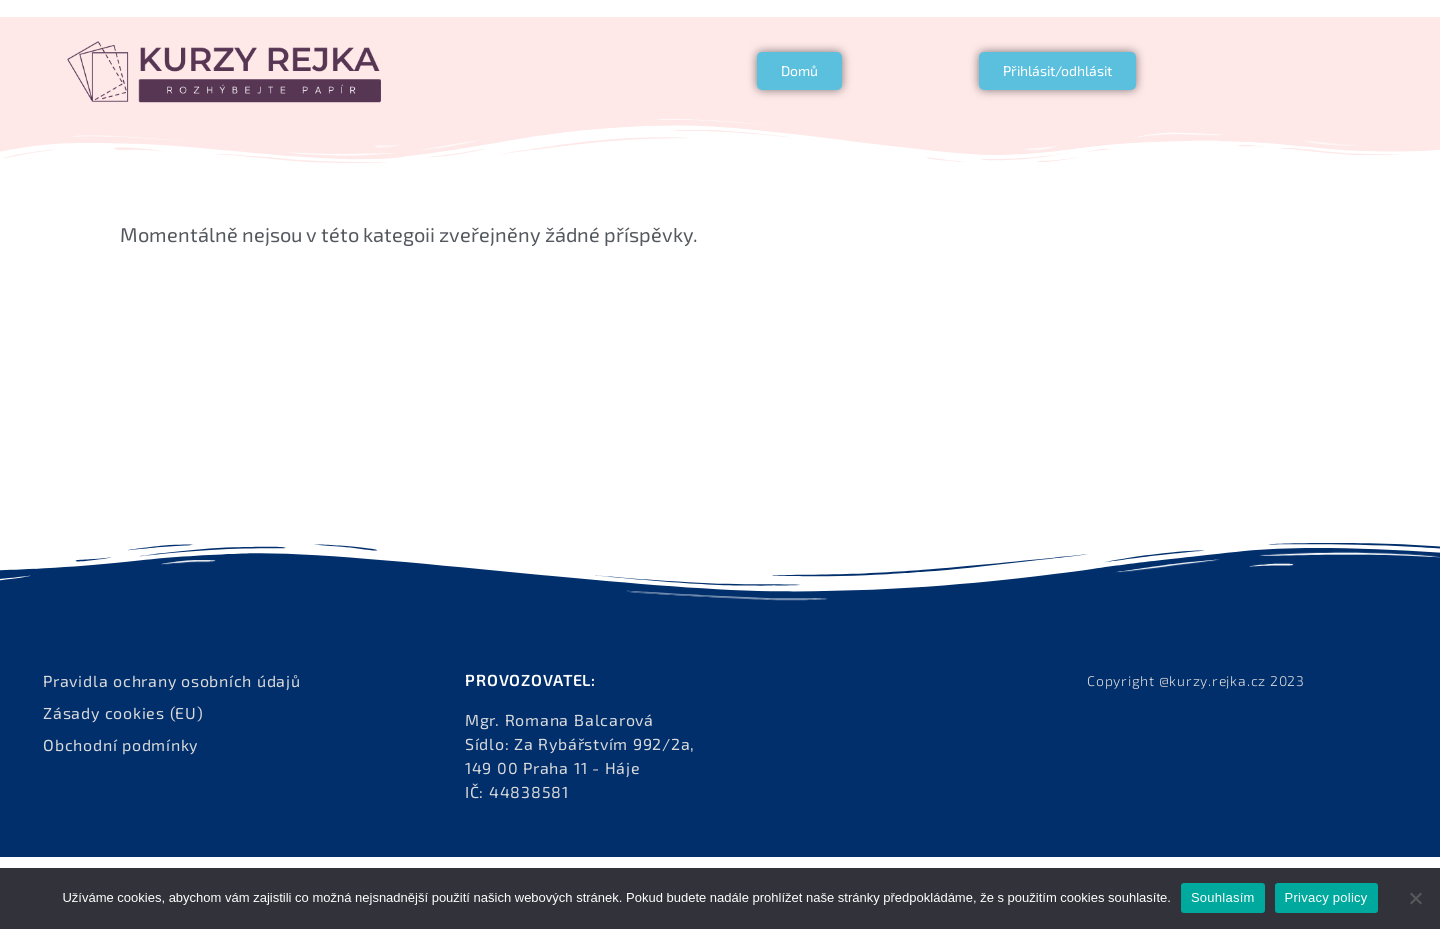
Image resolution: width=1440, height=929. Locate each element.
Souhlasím (1223, 897)
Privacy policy (1326, 897)
